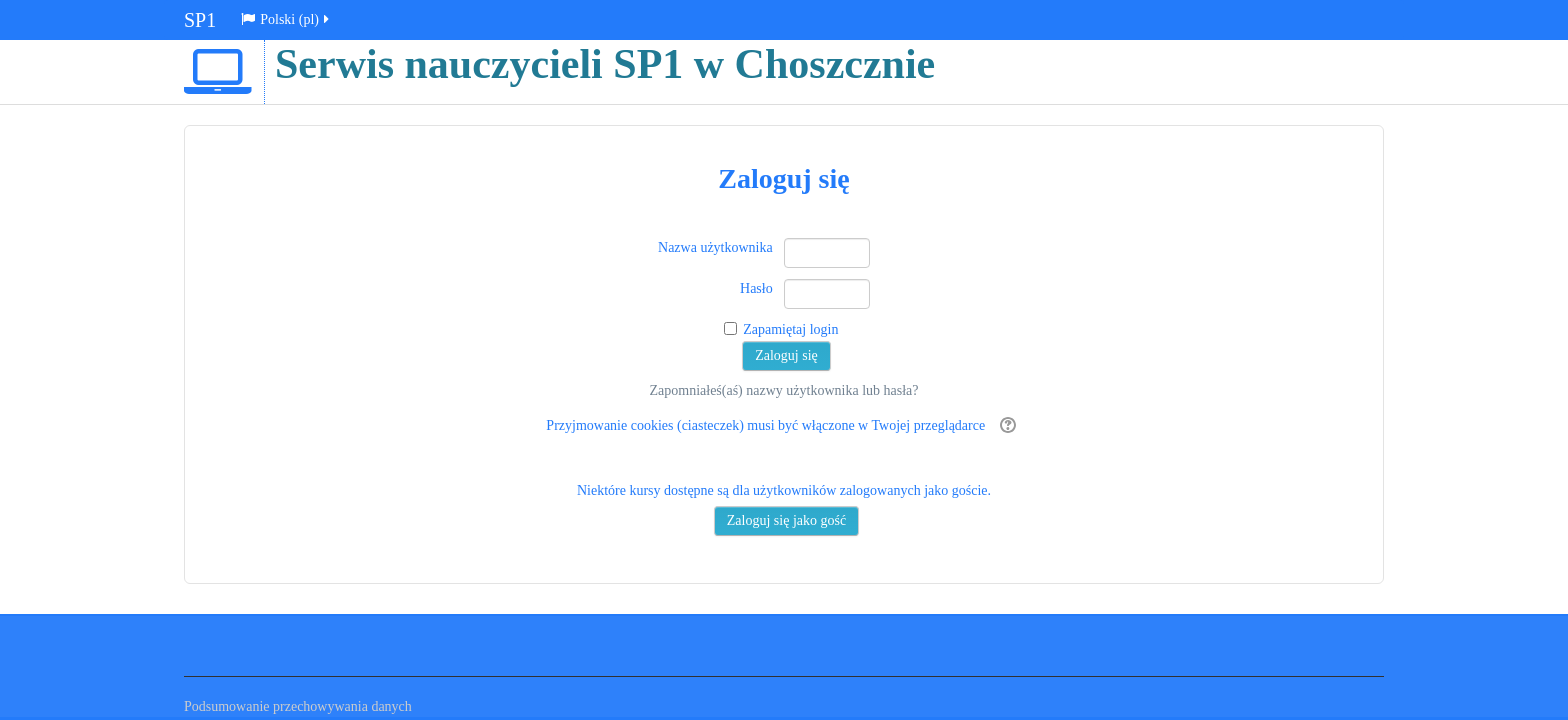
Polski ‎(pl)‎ (286, 19)
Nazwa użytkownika (715, 247)
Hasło (756, 288)
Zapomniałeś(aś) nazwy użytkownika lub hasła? (783, 390)
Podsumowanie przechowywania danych (298, 706)
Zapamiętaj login (790, 329)
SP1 (200, 20)
